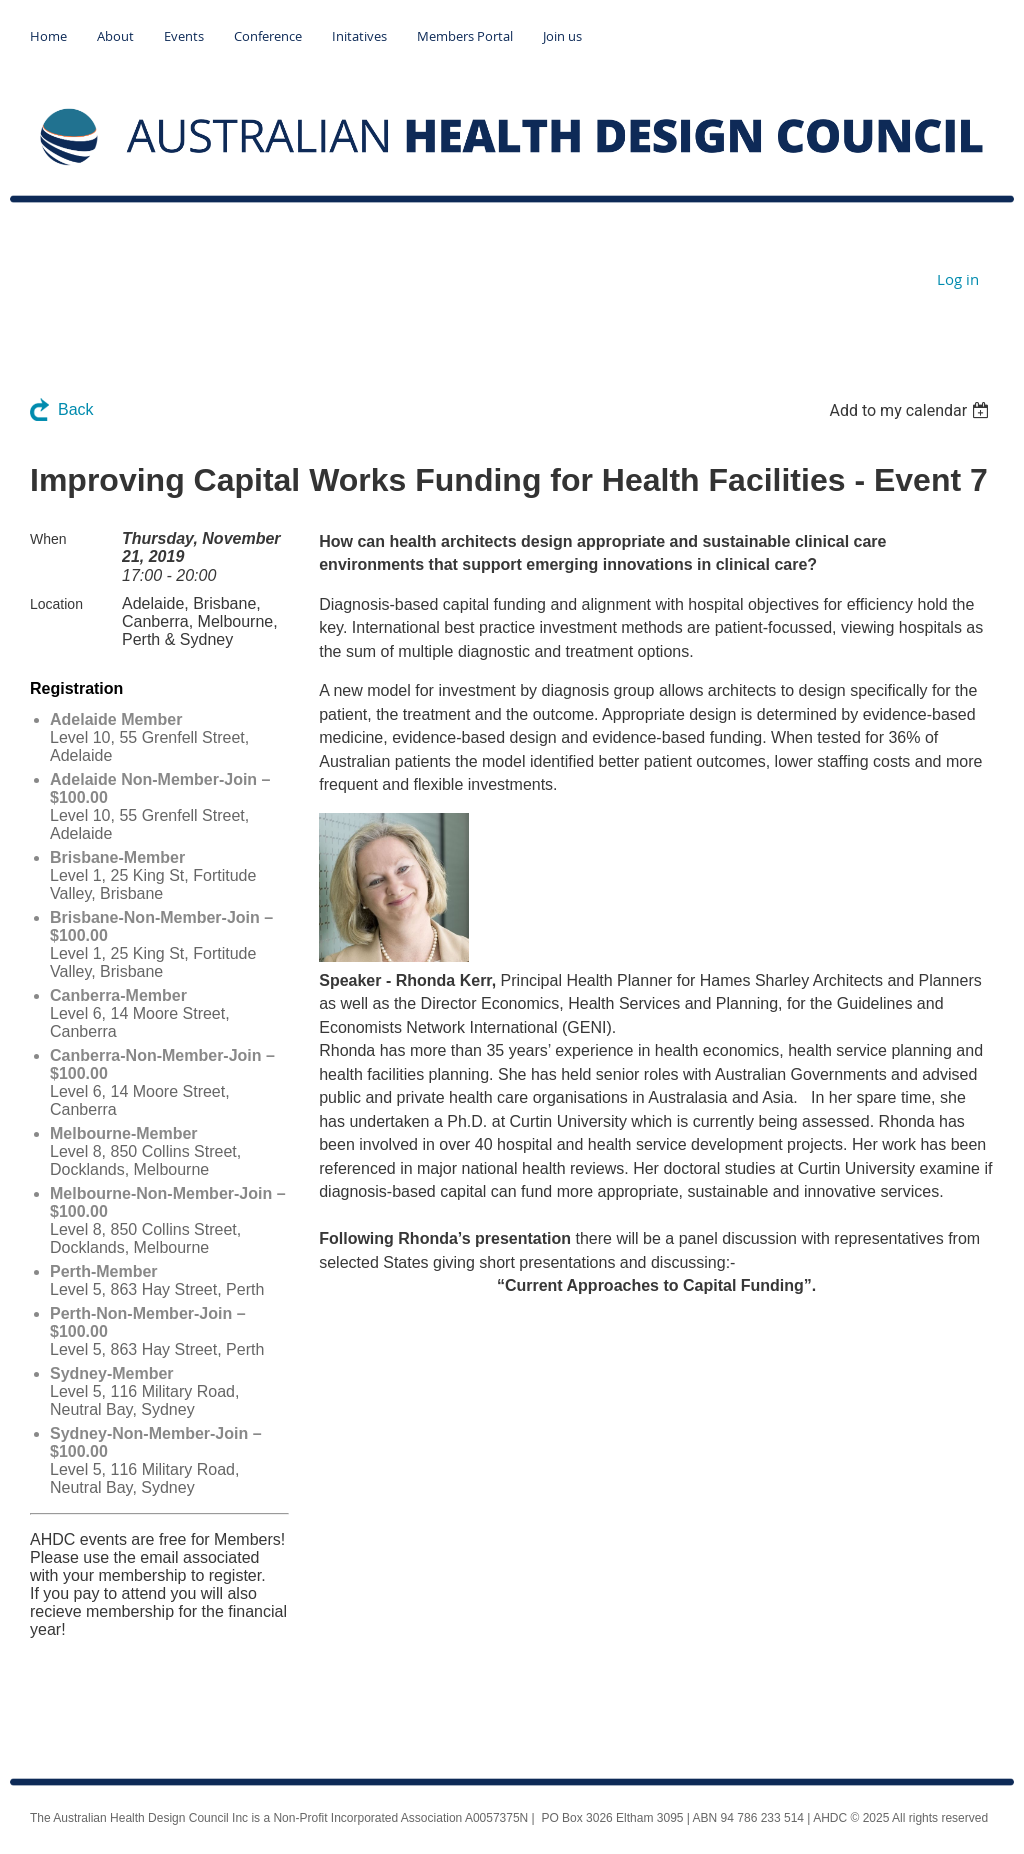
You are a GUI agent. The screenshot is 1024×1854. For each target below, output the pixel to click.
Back (76, 409)
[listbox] (911, 410)
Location (56, 604)
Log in (958, 279)
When (48, 539)
